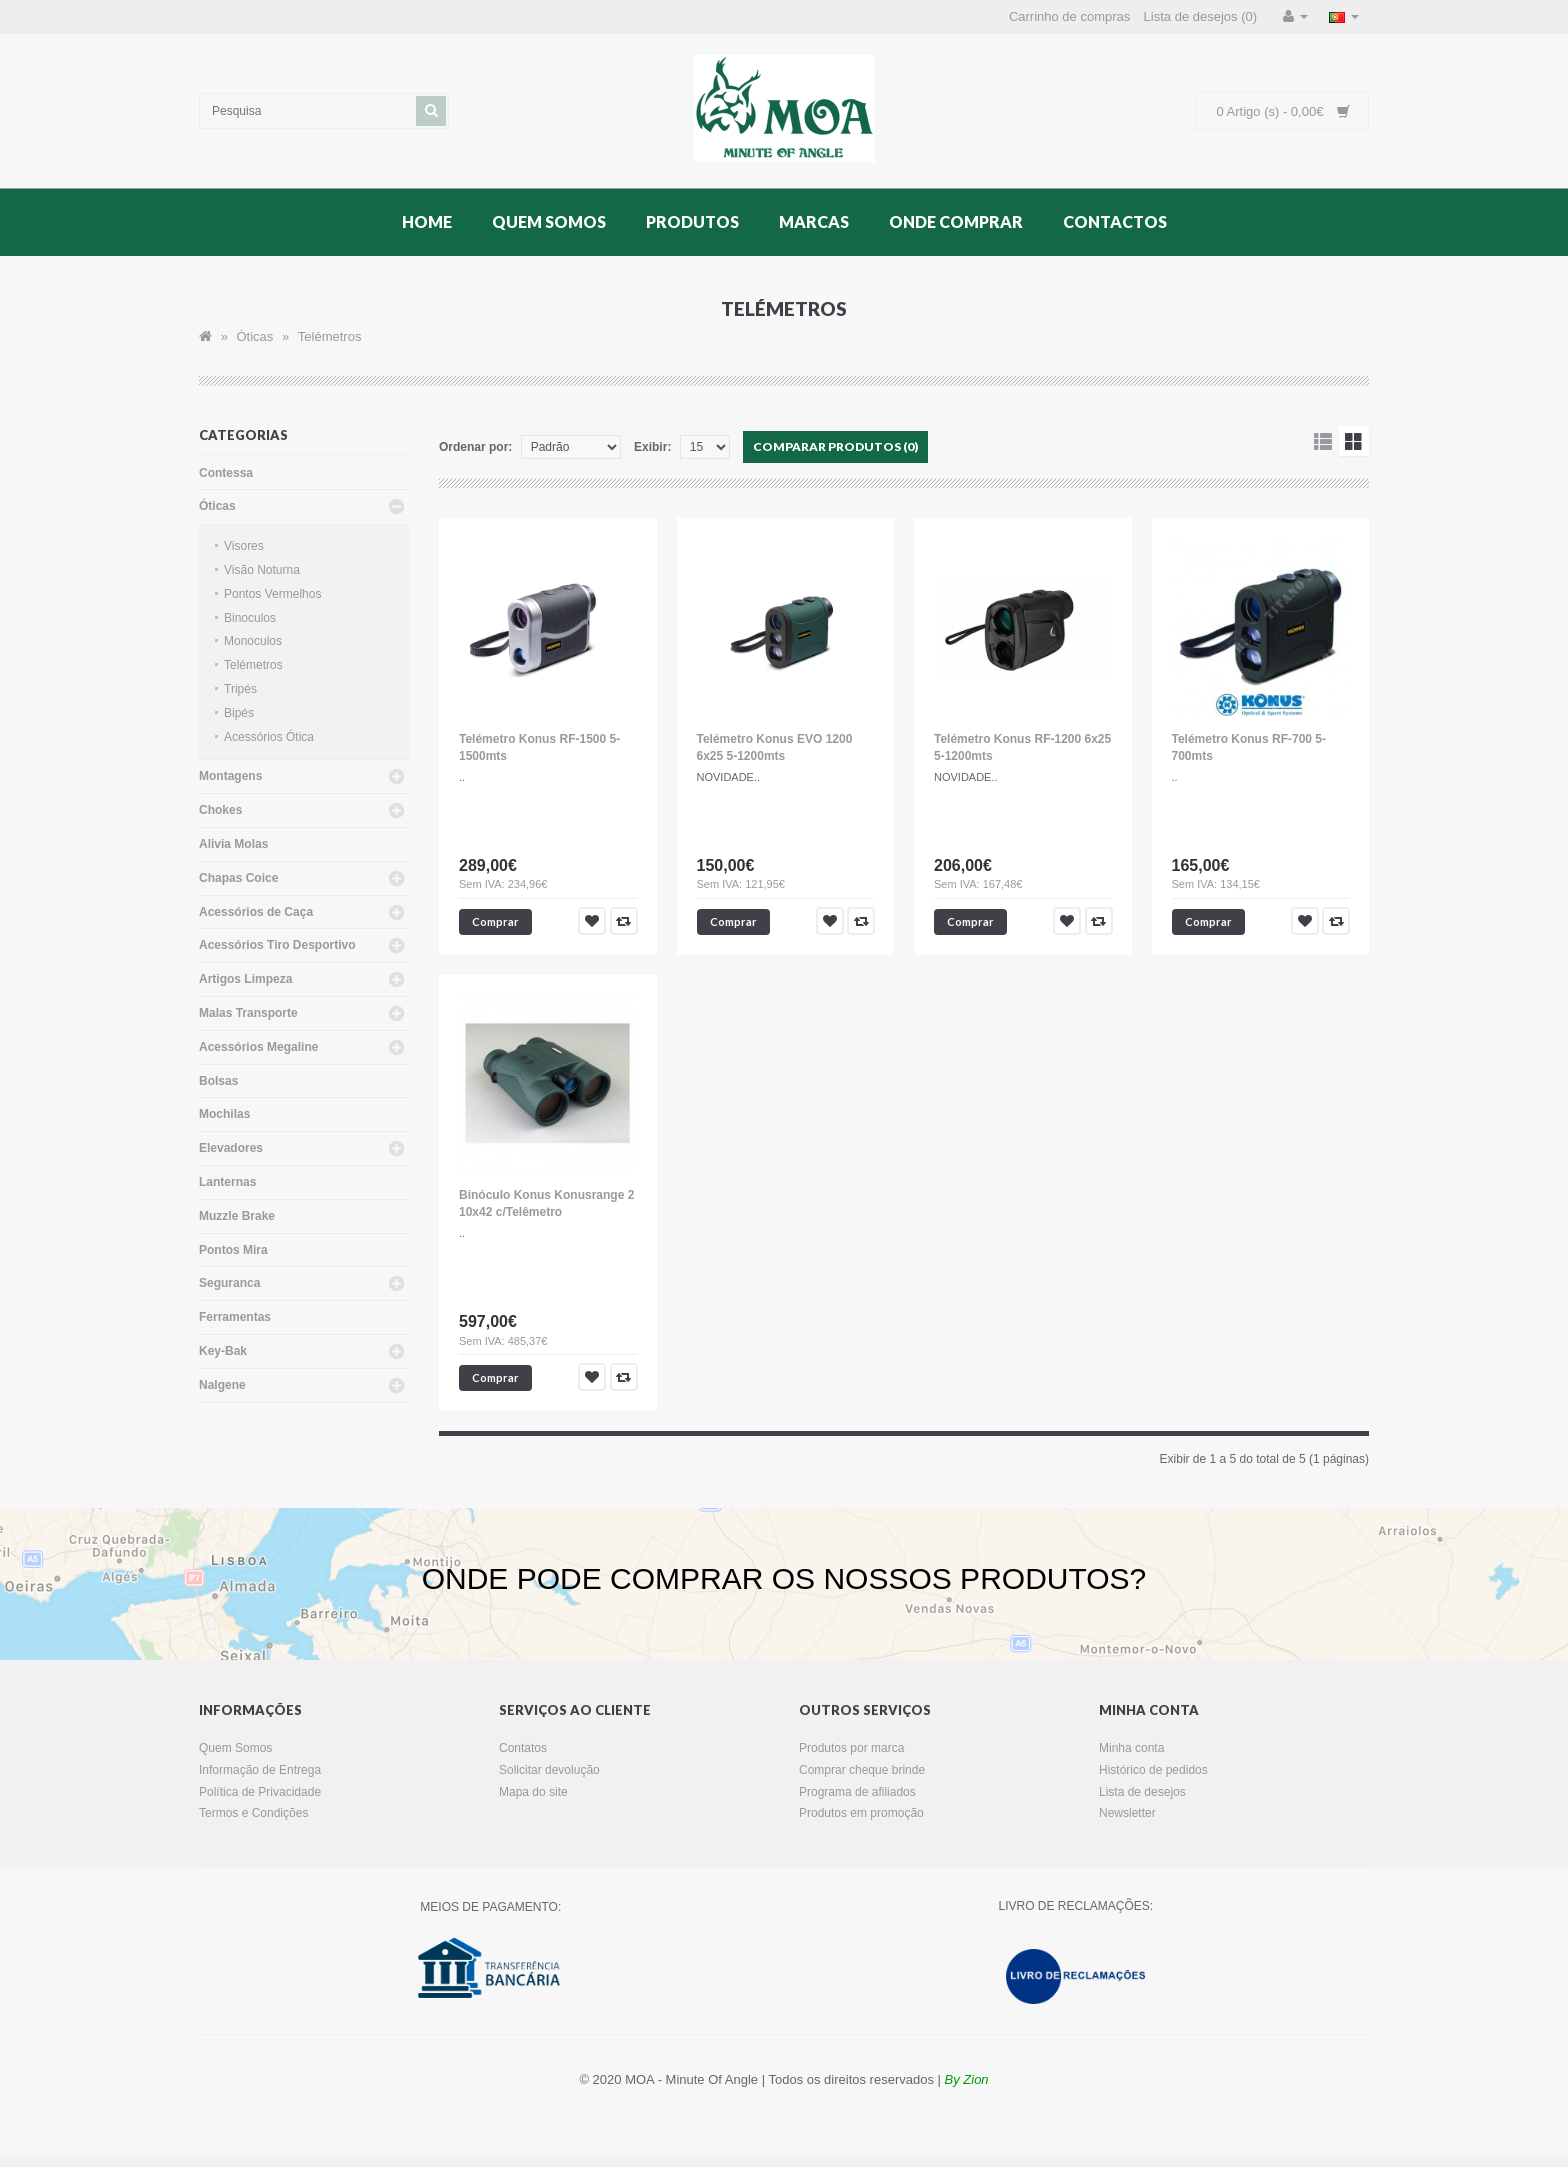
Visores (244, 546)
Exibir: (652, 447)
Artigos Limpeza (245, 979)
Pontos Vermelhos (272, 594)
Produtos (692, 221)
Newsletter (1127, 1813)
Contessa (226, 473)
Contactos (1115, 221)
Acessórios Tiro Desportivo (277, 945)
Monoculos (253, 641)
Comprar (495, 921)
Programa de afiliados (857, 1792)
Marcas (814, 221)
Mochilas (224, 1114)
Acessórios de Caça (256, 912)
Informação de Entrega (260, 1770)
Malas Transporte (248, 1013)
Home (427, 221)
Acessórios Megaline (258, 1047)
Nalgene (222, 1385)
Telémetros (330, 336)
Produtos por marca (851, 1748)
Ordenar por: (475, 447)
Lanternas (227, 1182)
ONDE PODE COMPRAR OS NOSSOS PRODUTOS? (784, 1578)
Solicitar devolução (549, 1770)
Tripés (240, 689)
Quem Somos (549, 221)
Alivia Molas (233, 844)
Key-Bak (223, 1351)
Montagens (230, 776)
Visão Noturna (262, 570)
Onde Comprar (956, 221)
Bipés (239, 713)
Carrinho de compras (1069, 16)
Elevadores (231, 1148)
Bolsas (218, 1081)
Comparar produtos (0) (835, 446)
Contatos (523, 1748)
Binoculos (250, 618)
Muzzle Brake (237, 1216)
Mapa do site (533, 1792)
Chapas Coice (238, 878)
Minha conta (1131, 1748)
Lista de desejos (1142, 1792)
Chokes (220, 810)
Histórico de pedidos (1153, 1770)
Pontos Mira (233, 1250)
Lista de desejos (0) (1200, 16)
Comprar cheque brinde (862, 1770)
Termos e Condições (253, 1813)
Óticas (254, 336)
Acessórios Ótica (269, 737)
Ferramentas (235, 1317)
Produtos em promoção (861, 1813)
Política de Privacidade (260, 1792)
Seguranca (229, 1283)
